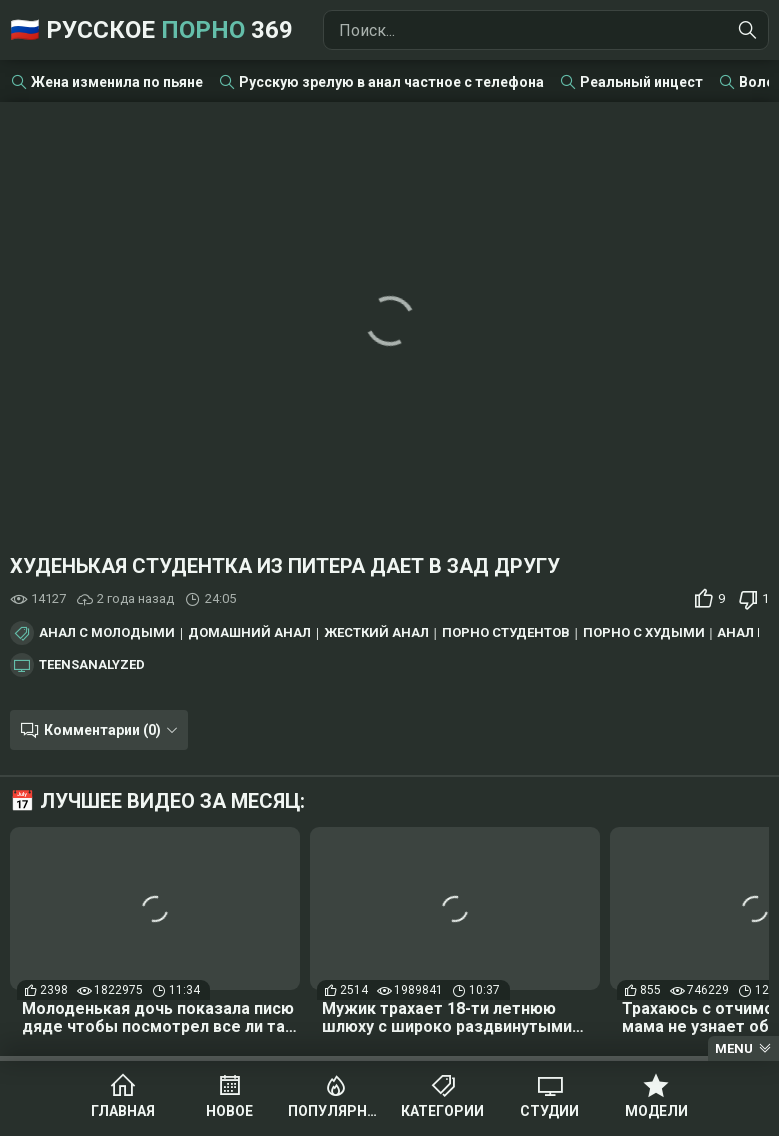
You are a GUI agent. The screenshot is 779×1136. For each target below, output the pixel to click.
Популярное (336, 1111)
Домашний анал (249, 633)
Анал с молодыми (107, 633)
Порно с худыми (644, 633)
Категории (442, 1111)
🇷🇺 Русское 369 (151, 30)
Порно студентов (506, 633)
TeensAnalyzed (92, 665)
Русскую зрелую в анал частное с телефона (391, 82)
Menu (734, 1048)
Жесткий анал (376, 633)
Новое (229, 1111)
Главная (123, 1111)
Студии (549, 1111)
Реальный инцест (641, 82)
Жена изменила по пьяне (117, 82)
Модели (656, 1111)
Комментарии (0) (102, 730)
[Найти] (748, 30)
